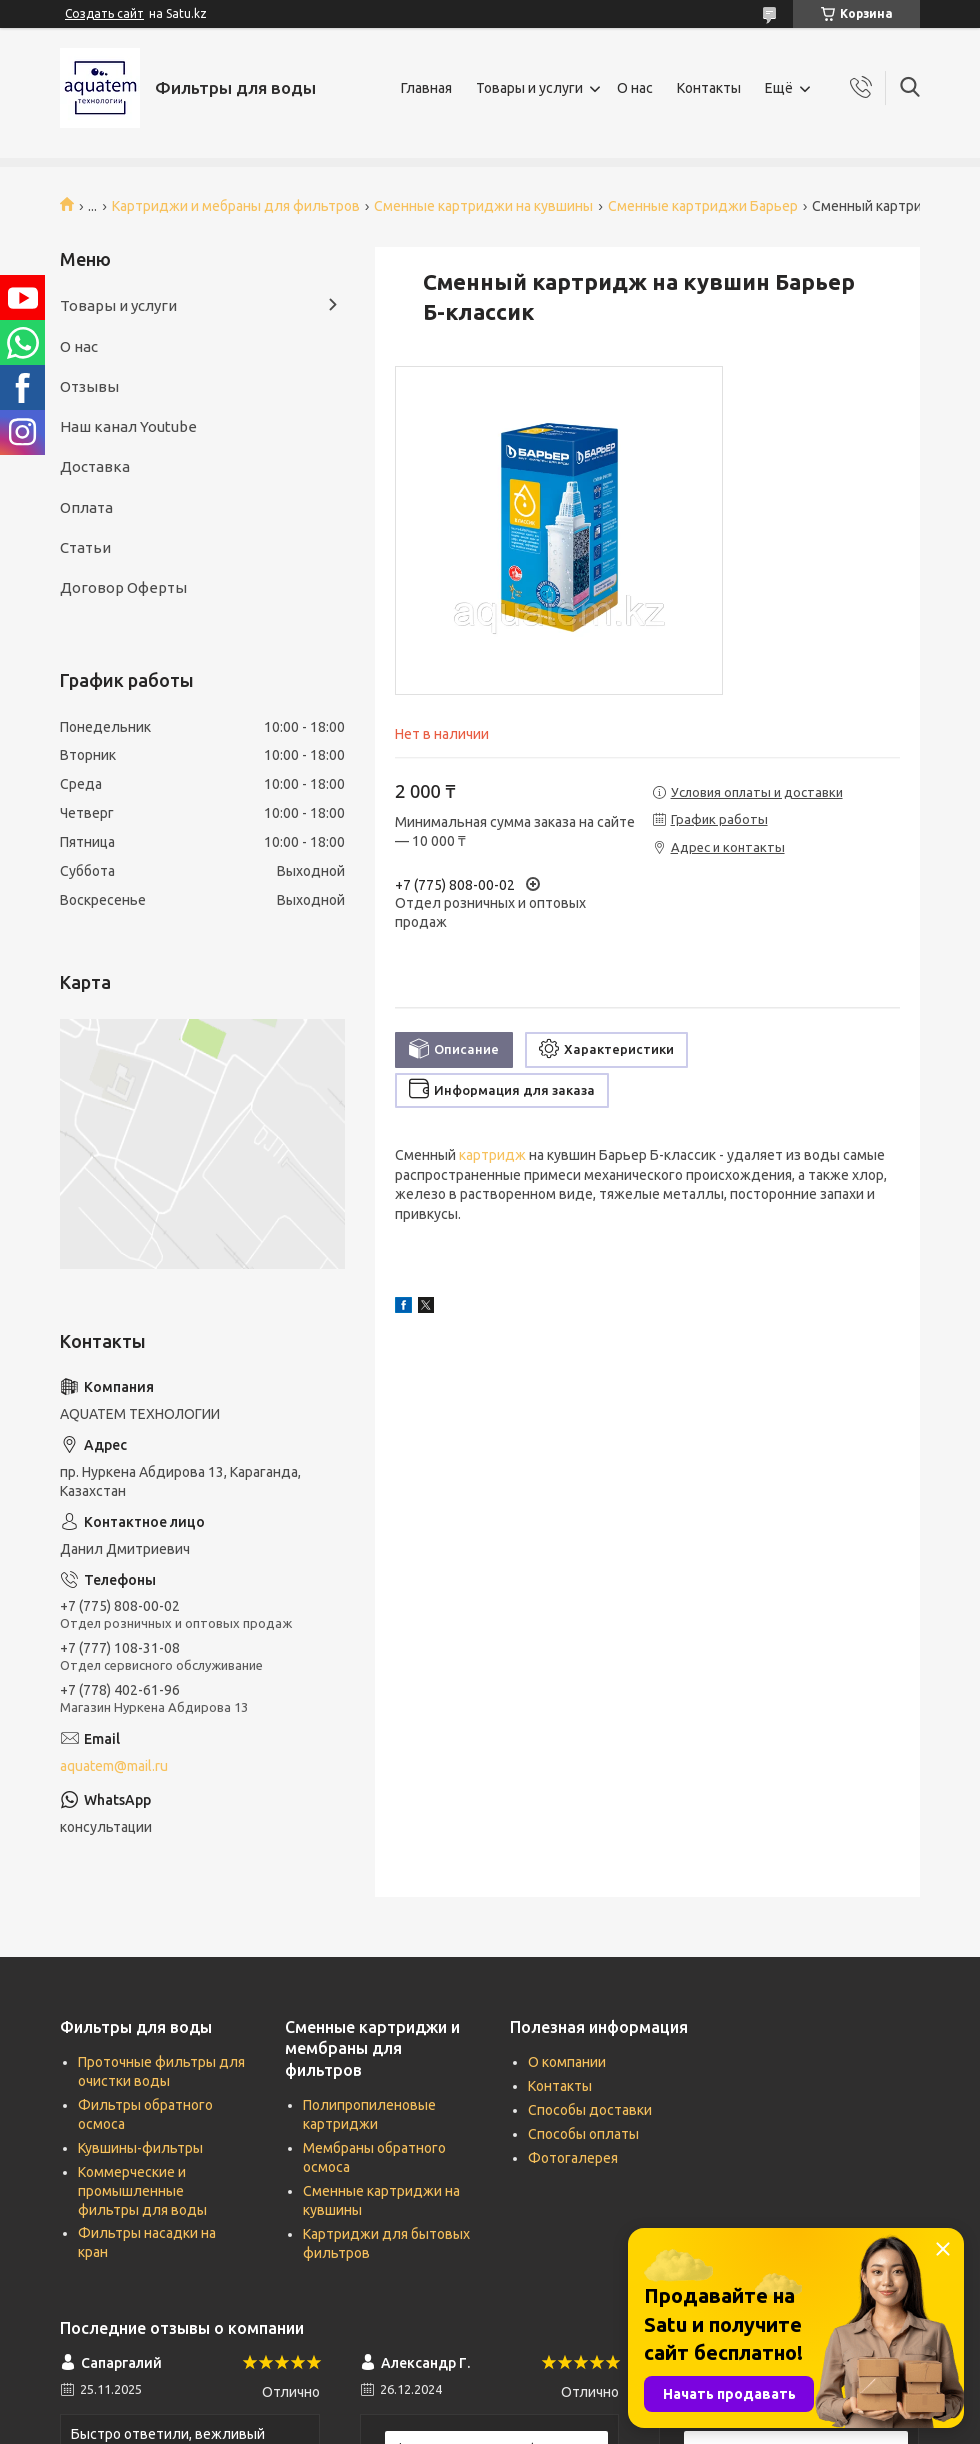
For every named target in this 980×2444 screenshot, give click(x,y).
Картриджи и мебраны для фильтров (236, 206)
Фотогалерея (573, 2158)
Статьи (85, 547)
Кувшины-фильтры (140, 2148)
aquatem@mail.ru (114, 1766)
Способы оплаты (583, 2134)
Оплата (86, 507)
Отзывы (89, 386)
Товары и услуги (529, 88)
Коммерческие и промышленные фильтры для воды (142, 2191)
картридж (492, 1155)
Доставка (95, 466)
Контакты (709, 88)
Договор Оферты (123, 587)
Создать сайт (104, 13)
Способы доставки (590, 2110)
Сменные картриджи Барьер (703, 206)
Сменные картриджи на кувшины (483, 206)
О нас (635, 88)
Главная (426, 88)
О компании (567, 2062)
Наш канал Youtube (128, 426)
